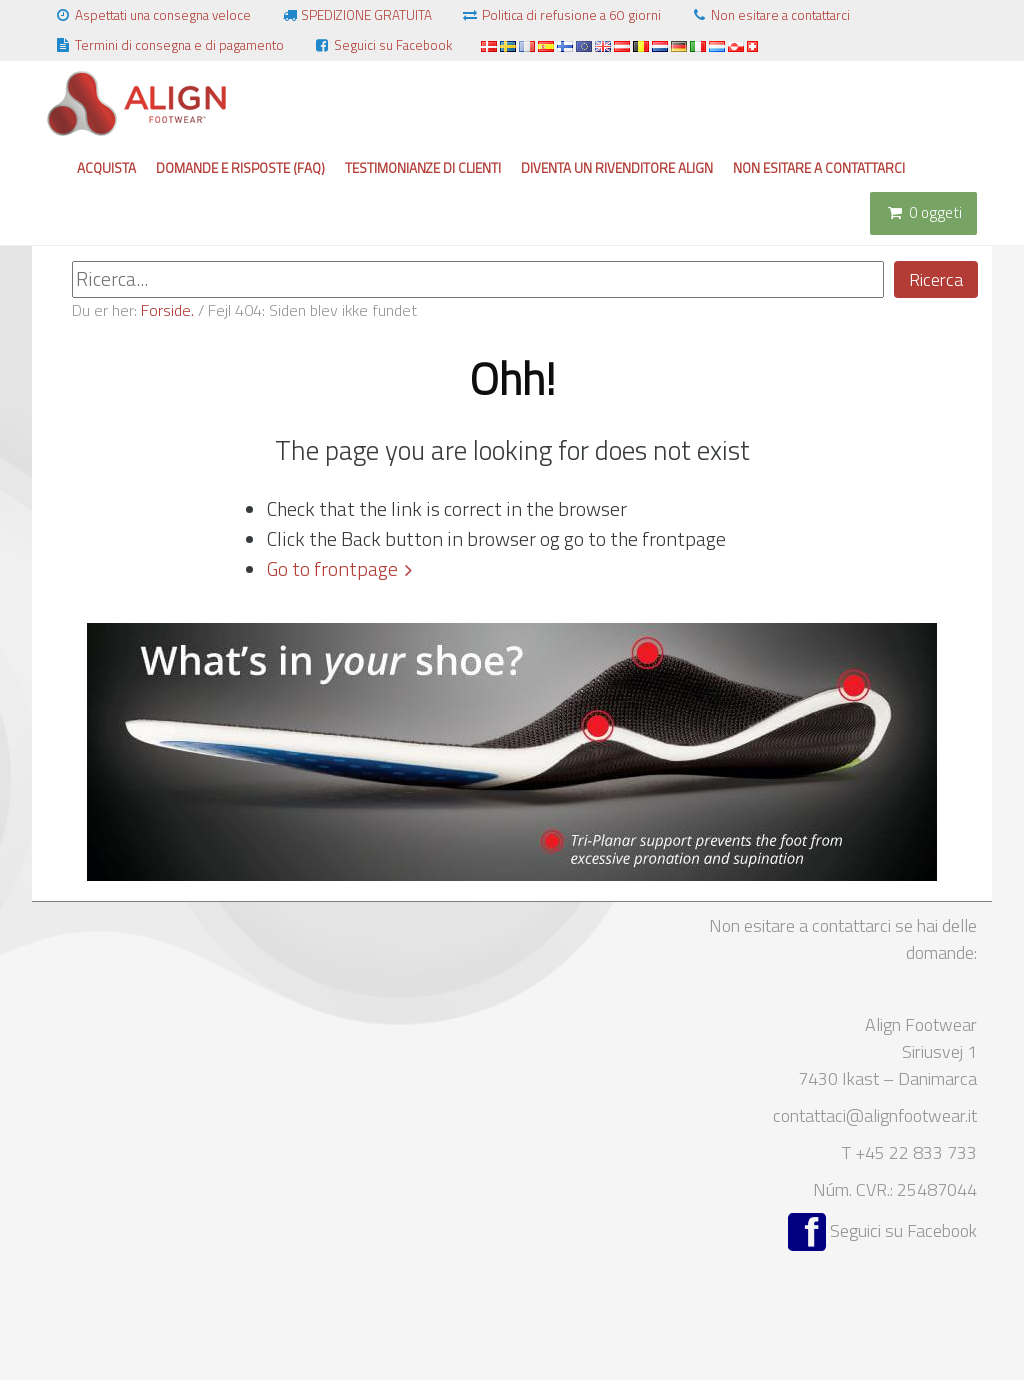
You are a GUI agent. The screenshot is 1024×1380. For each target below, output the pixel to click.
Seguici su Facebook (382, 45)
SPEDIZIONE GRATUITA (356, 15)
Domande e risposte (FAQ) (240, 168)
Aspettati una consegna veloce (152, 15)
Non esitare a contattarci (770, 15)
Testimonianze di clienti (423, 168)
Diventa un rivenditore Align (617, 168)
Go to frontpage (332, 569)
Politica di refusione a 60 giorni (561, 15)
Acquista (106, 168)
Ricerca (936, 279)
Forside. (167, 310)
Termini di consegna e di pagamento (169, 45)
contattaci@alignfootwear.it (875, 1115)
